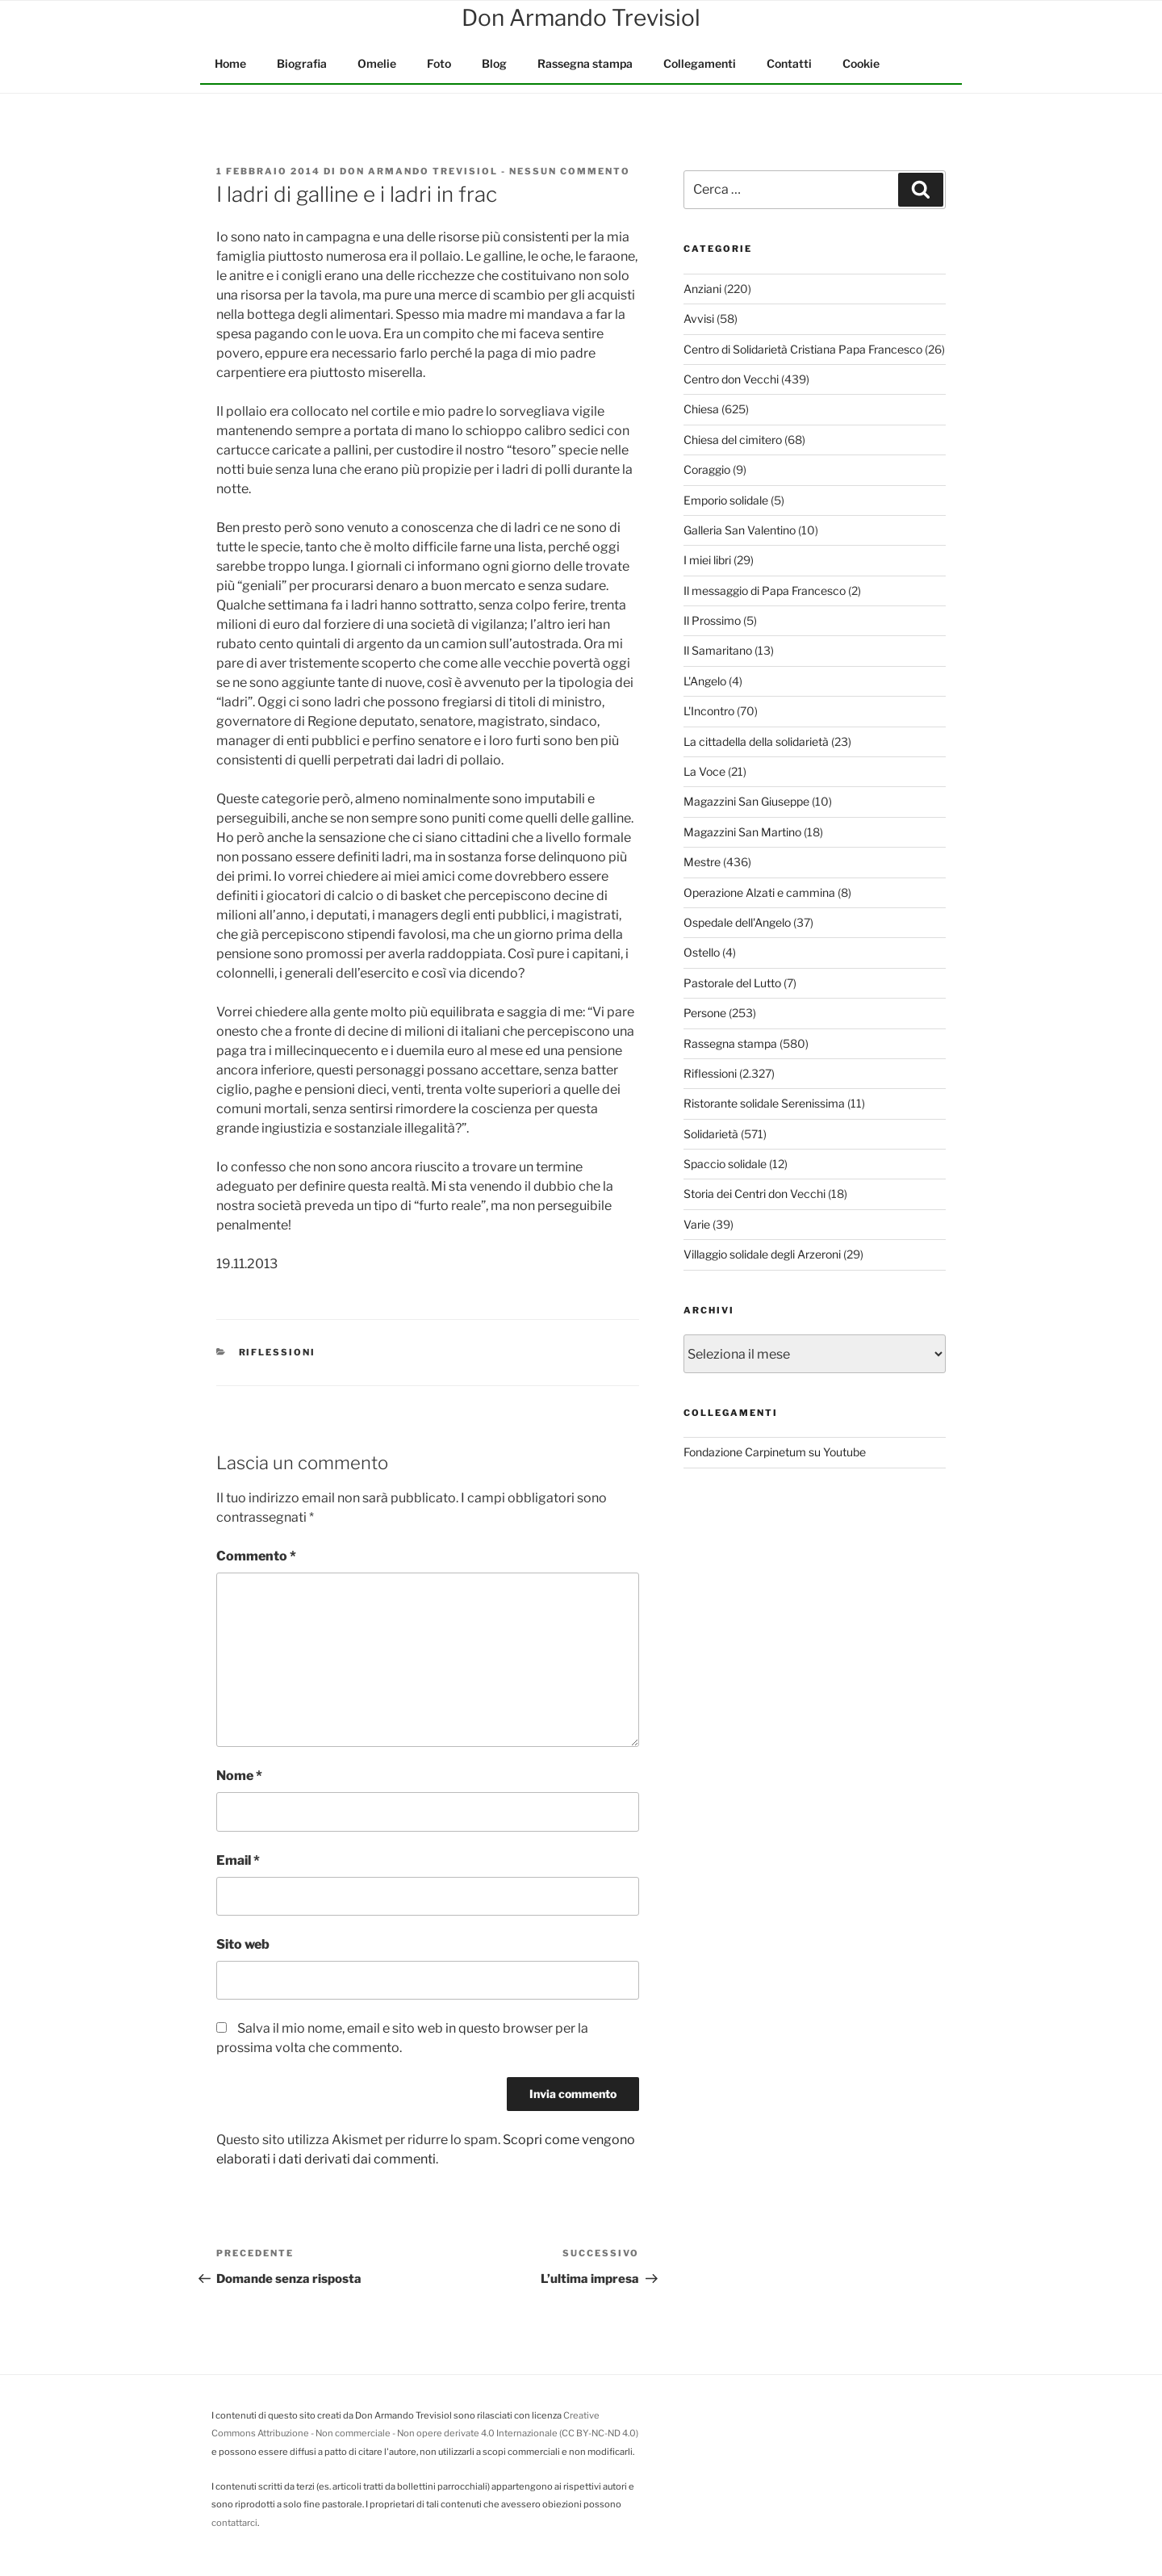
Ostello (701, 952)
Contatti (789, 63)
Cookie (861, 63)
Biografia (302, 63)
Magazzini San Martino (742, 832)
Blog (494, 63)
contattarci (234, 2522)
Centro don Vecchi (731, 379)
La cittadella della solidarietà (756, 741)
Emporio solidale (725, 500)
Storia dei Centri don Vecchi (754, 1193)
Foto (439, 63)
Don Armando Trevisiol (419, 171)
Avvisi (698, 318)
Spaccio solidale (725, 1164)
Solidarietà (710, 1134)
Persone (704, 1013)
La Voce (704, 771)
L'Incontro (708, 711)
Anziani (702, 288)
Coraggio (706, 469)
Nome (239, 1775)
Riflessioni (277, 1352)
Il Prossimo (712, 620)
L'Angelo (704, 681)
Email (238, 1860)
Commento (256, 1556)
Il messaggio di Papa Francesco (764, 590)
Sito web (243, 1944)
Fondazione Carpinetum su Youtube (774, 1452)
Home (230, 63)
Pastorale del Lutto (732, 983)
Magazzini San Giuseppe (746, 801)
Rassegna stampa (585, 63)
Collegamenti (699, 63)
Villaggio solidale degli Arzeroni (762, 1254)
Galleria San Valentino (739, 530)
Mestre (702, 862)
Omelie (376, 63)
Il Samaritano (717, 650)
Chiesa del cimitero (732, 439)
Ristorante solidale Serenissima (764, 1103)
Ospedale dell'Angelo (737, 922)
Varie (696, 1224)
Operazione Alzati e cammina (759, 892)
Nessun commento (569, 171)
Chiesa (701, 409)
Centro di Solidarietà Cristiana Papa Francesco (802, 349)
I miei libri (707, 560)
